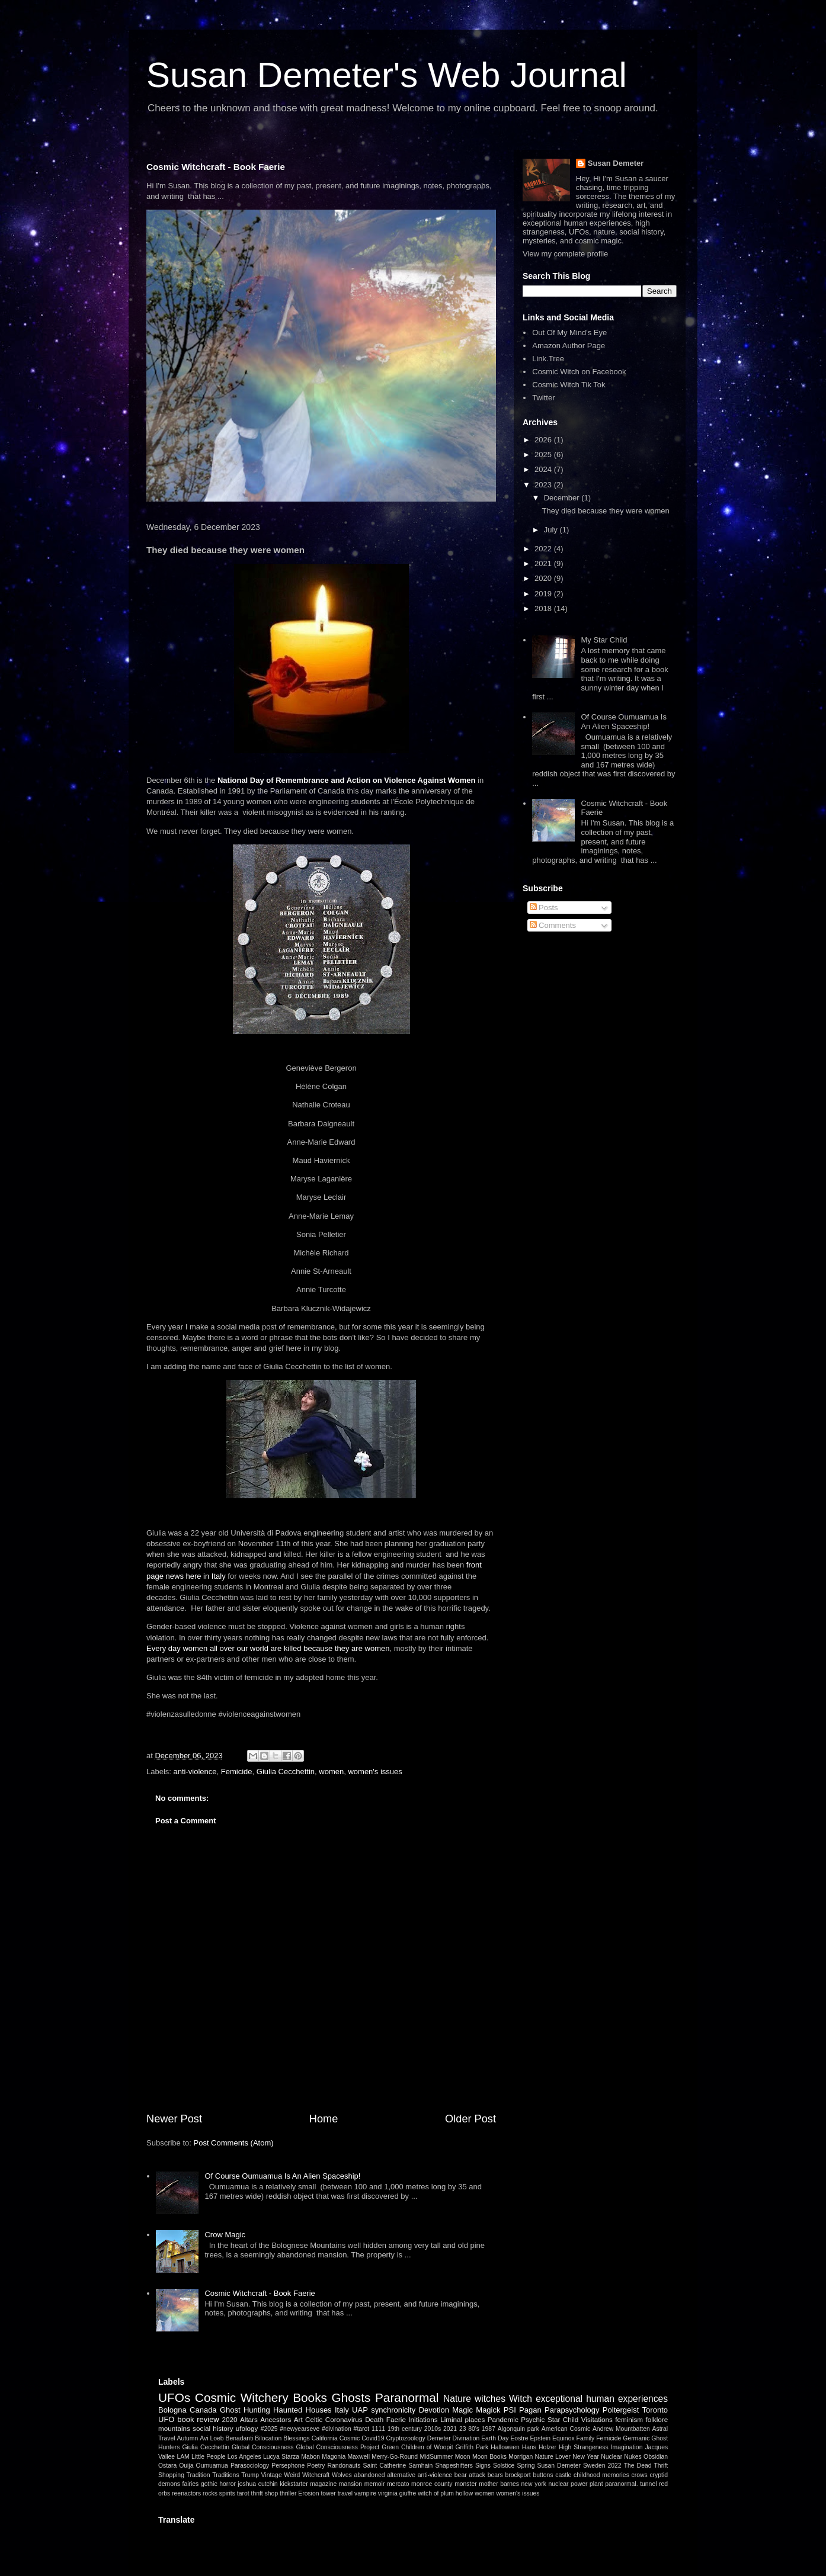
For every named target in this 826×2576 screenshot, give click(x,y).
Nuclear (611, 2456)
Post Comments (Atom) (234, 2142)
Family (586, 2438)
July (552, 529)
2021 (544, 563)
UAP (360, 2409)
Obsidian (655, 2456)
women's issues (375, 1771)
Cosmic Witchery (242, 2397)
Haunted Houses (302, 2409)
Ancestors (275, 2419)
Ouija (186, 2465)
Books (310, 2397)
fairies (191, 2484)
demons (169, 2484)
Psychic (533, 2419)
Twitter (543, 397)
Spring (525, 2465)
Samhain (420, 2465)
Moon (462, 2456)
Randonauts (343, 2465)
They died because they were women (605, 510)
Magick (488, 2409)
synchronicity (393, 2409)
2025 (544, 454)
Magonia (333, 2456)
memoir (374, 2484)
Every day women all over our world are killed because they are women (267, 1648)
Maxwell (358, 2456)
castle (563, 2475)
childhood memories (601, 2475)
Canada (203, 2409)
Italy (342, 2409)
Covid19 (372, 2438)
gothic (209, 2484)
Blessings (296, 2438)
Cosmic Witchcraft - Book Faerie (215, 167)
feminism (629, 2419)
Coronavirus (344, 2419)
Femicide (236, 1771)
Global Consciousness (262, 2447)
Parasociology (249, 2465)
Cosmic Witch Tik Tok (568, 384)
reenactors (186, 2493)
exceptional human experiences (602, 2399)
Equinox (563, 2438)
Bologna (172, 2409)
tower (328, 2493)
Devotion (434, 2409)
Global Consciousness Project (337, 2447)
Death (374, 2419)
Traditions (225, 2475)
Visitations (597, 2419)
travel (345, 2493)
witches (490, 2399)
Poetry (316, 2465)
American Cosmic (566, 2429)
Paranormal (407, 2397)
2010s (432, 2429)
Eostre (519, 2438)
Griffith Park (472, 2447)
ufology (247, 2428)
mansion (350, 2484)
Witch (520, 2399)
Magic (462, 2409)
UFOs (174, 2397)
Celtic (313, 2419)
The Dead (638, 2465)
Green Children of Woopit (417, 2447)
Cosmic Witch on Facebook (579, 371)
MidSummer (436, 2456)
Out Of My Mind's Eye (569, 332)
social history (213, 2428)
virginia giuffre (397, 2493)
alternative (401, 2475)
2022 (544, 548)
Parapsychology (572, 2409)
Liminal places (462, 2419)
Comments (553, 925)
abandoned (369, 2475)
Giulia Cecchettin (286, 1771)
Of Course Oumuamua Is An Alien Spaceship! (282, 2176)
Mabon (310, 2456)
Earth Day (494, 2438)
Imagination (627, 2447)
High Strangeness (584, 2447)
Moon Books (489, 2456)
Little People (208, 2456)
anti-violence (195, 1771)
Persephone (288, 2465)
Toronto (655, 2409)
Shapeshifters (454, 2465)
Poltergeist (621, 2409)
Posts (544, 907)
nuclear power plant (575, 2484)
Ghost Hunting (245, 2409)
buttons (543, 2475)
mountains (174, 2428)
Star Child (563, 2419)
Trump (250, 2475)
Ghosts (351, 2397)
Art (298, 2419)
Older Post (470, 2119)
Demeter (439, 2438)
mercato (398, 2484)
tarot (243, 2493)
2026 (544, 439)
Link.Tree (548, 358)
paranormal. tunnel (631, 2484)
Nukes (632, 2456)
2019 (544, 593)
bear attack (469, 2475)
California (325, 2438)
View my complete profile (565, 253)
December (563, 497)
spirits (227, 2493)
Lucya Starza (281, 2456)
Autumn (187, 2438)
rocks (210, 2493)
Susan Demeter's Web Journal (386, 75)
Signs (483, 2465)
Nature (457, 2399)
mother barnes (499, 2484)
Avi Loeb (211, 2438)
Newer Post (174, 2119)
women (331, 1771)
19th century (405, 2429)
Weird (292, 2475)
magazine (323, 2484)
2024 (544, 469)
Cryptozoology (405, 2438)
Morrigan (520, 2456)
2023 (544, 484)
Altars (249, 2419)
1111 (378, 2429)
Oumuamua (212, 2465)
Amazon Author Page (568, 345)
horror (227, 2484)
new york (533, 2484)
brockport (517, 2475)
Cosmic (350, 2438)
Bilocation (268, 2438)
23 (462, 2429)
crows (640, 2475)
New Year (585, 2456)
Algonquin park (518, 2429)
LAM (183, 2456)
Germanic (636, 2438)
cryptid (658, 2475)
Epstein (540, 2438)
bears (495, 2475)
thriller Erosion (299, 2493)
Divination (466, 2438)
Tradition (198, 2475)
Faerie (396, 2419)
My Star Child (604, 639)
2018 (544, 608)
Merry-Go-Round (395, 2456)
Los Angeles (244, 2456)
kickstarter (294, 2484)
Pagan (530, 2409)
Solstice (503, 2465)
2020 (544, 578)
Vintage (271, 2475)
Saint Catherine (384, 2465)
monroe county (431, 2484)
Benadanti (240, 2438)
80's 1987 (481, 2429)
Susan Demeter (616, 163)
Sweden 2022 (602, 2465)
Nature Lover (553, 2456)
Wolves (342, 2475)
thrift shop (264, 2493)
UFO (166, 2419)
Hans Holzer (539, 2447)
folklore (656, 2419)
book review (198, 2419)
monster (465, 2484)
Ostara (167, 2465)
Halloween (505, 2447)
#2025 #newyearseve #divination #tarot (315, 2429)
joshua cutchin (258, 2484)
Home (323, 2119)
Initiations (422, 2419)
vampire (365, 2493)
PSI (510, 2409)
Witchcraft (315, 2475)
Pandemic (503, 2419)
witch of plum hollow (445, 2493)
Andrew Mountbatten (621, 2429)
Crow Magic (224, 2234)
